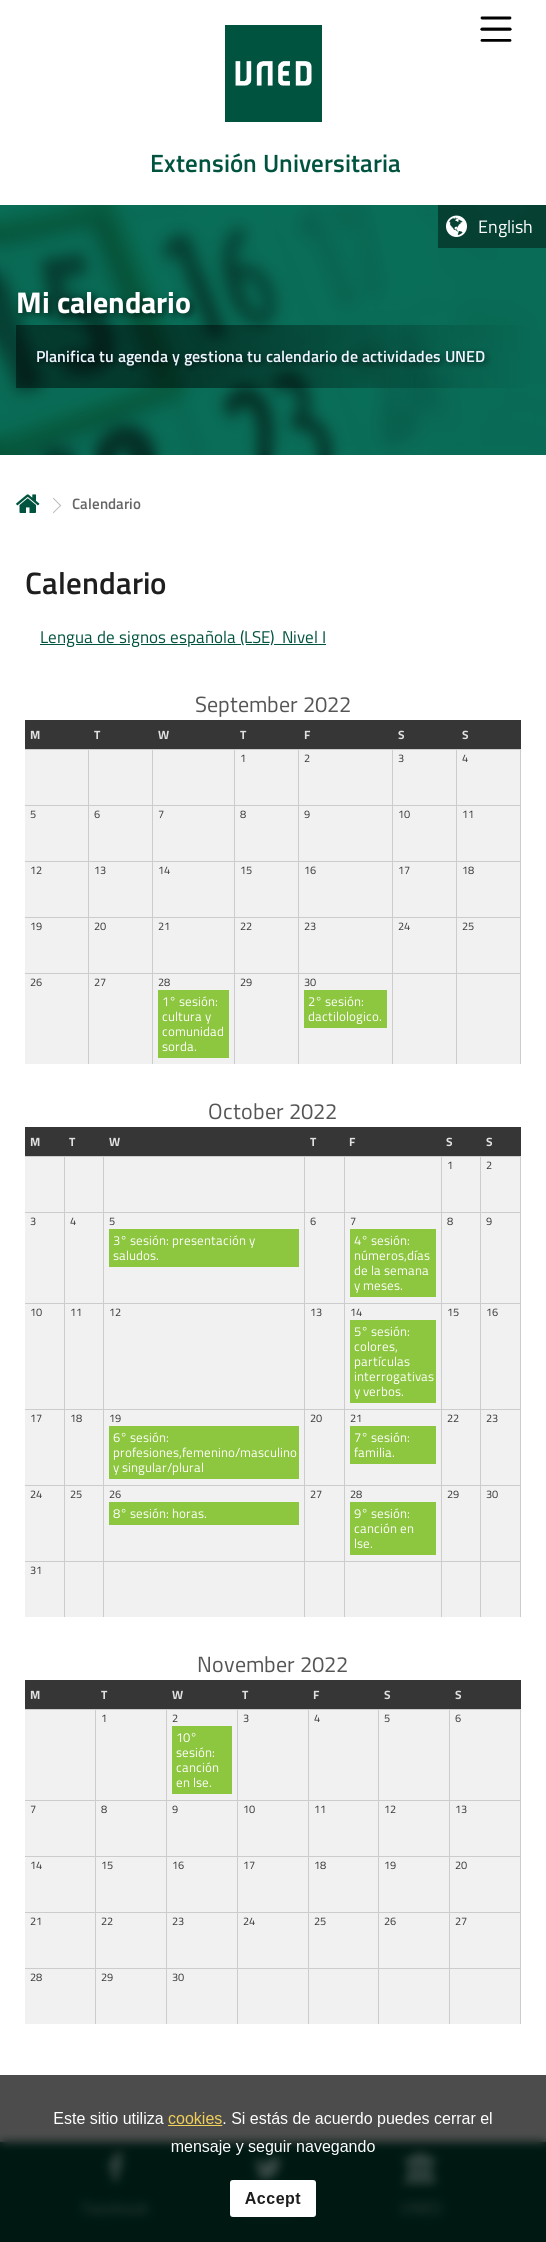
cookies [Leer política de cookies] (195, 2142)
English (505, 226)
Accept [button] (273, 2222)
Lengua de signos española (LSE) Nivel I (183, 637)
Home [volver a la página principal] (28, 503)
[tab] (273, 102)
